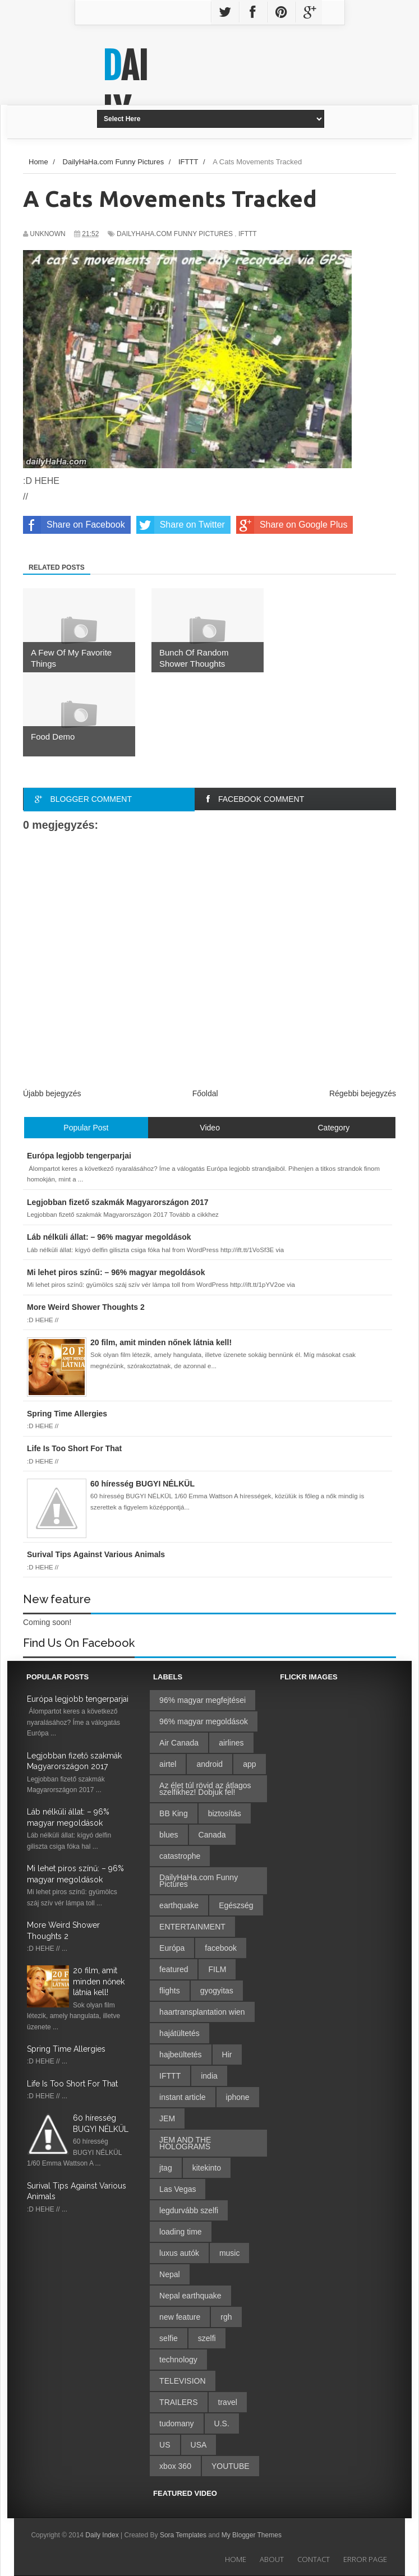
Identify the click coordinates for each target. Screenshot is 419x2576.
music (229, 2253)
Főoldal (205, 1093)
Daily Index (103, 2535)
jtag (165, 2167)
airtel (167, 1764)
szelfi (207, 2338)
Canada (212, 1834)
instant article (182, 2097)
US (164, 2444)
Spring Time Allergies (66, 2048)
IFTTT (247, 234)
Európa (172, 1947)
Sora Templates (183, 2535)
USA (199, 2444)
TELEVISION (182, 2380)
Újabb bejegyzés (52, 1093)
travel (227, 2402)
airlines (231, 1742)
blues (168, 1834)
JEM (167, 2118)
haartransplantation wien (202, 2011)
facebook (221, 1947)
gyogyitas (216, 1990)
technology (178, 2359)
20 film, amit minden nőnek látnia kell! (99, 1981)
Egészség (236, 1905)
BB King (173, 1813)
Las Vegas (177, 2189)
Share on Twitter (180, 525)
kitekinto (206, 2167)
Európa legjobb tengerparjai (77, 1699)
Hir (227, 2054)
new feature (179, 2316)
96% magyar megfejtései (202, 1700)
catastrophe (179, 1856)
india (209, 2075)
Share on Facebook (74, 525)
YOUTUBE (230, 2466)
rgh (226, 2316)
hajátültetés (179, 2033)
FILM (217, 1969)
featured (173, 1969)
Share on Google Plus (292, 525)
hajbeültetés (180, 2054)
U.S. (221, 2423)
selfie (168, 2338)
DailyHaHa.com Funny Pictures (175, 234)
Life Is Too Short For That (72, 2083)
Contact (313, 2559)
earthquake (179, 1905)
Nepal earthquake (190, 2295)
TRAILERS (178, 2402)
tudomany (176, 2423)
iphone (238, 2097)
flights (169, 1990)
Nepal (169, 2274)
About (272, 2559)
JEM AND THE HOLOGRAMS (185, 2143)
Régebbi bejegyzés (362, 1093)
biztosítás (224, 1813)
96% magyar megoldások (203, 1721)
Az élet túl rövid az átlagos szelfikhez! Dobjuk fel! (205, 1789)
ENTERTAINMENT (192, 1926)
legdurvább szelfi (188, 2210)
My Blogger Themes (252, 2535)
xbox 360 (175, 2466)
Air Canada (179, 1742)
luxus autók (179, 2253)
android (209, 1764)
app (249, 1764)
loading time (180, 2231)
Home (235, 2559)
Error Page (365, 2559)
